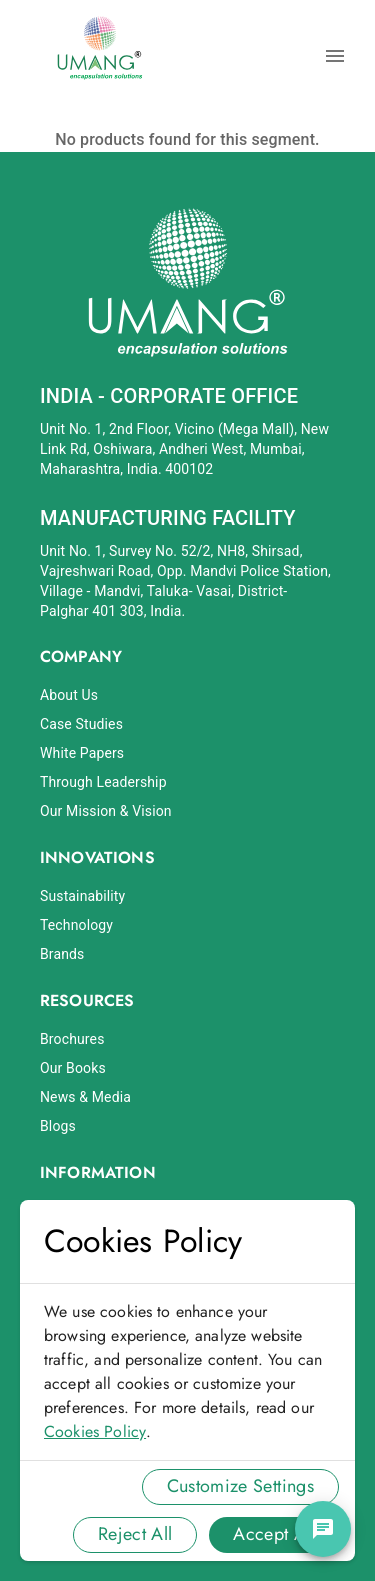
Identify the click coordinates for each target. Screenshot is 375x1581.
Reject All (135, 1534)
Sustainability (82, 896)
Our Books (73, 1068)
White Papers (82, 753)
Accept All (274, 1534)
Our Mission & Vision (106, 811)
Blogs (58, 1126)
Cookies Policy (95, 1431)
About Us (69, 695)
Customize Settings (240, 1486)
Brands (62, 954)
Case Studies (81, 724)
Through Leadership (103, 782)
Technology (76, 925)
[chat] (323, 1529)
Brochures (72, 1039)
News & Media (85, 1097)
